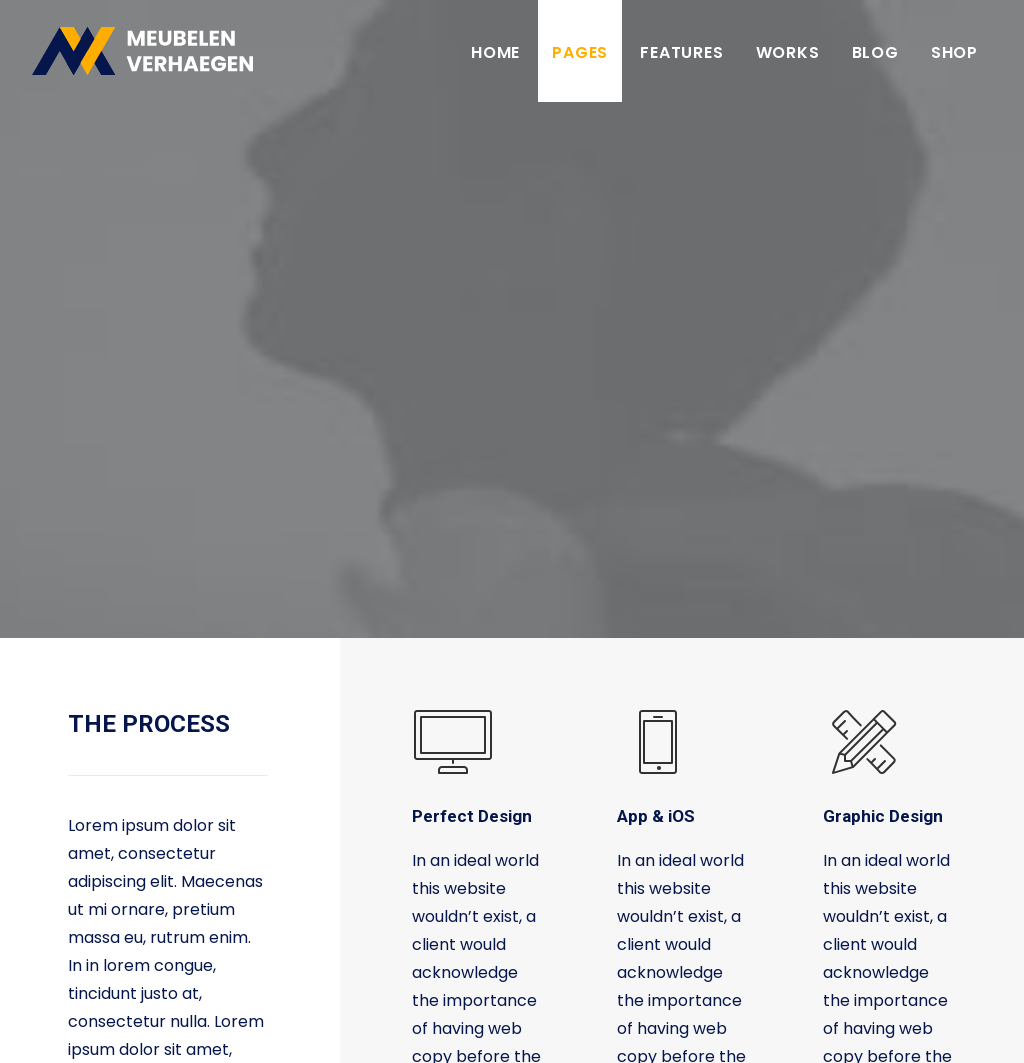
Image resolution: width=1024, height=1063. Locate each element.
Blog (875, 52)
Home (495, 52)
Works (788, 52)
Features (681, 52)
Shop (954, 52)
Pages (580, 52)
